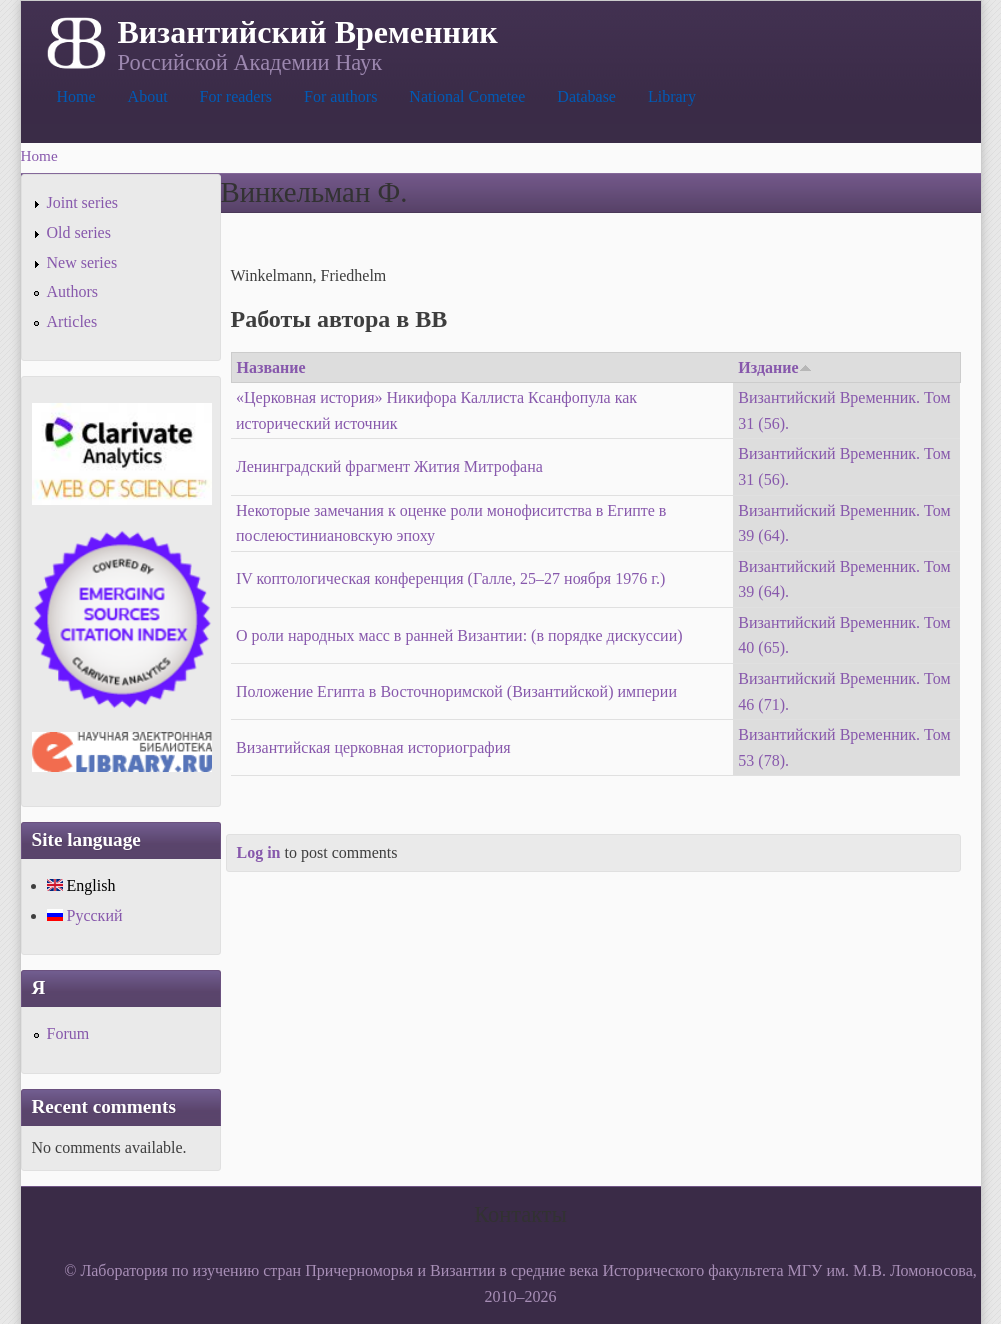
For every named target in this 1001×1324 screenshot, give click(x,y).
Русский (85, 915)
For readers (236, 96)
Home (76, 96)
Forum (68, 1033)
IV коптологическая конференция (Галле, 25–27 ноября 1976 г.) (450, 578)
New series (82, 262)
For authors (340, 96)
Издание (774, 367)
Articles (72, 321)
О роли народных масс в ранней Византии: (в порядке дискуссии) (459, 635)
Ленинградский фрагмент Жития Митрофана (389, 466)
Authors (73, 291)
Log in (259, 852)
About (148, 96)
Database (586, 96)
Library (672, 96)
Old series (79, 232)
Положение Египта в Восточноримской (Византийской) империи (456, 691)
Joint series (83, 202)
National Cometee (467, 96)
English (81, 885)
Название (271, 367)
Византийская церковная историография (373, 747)
